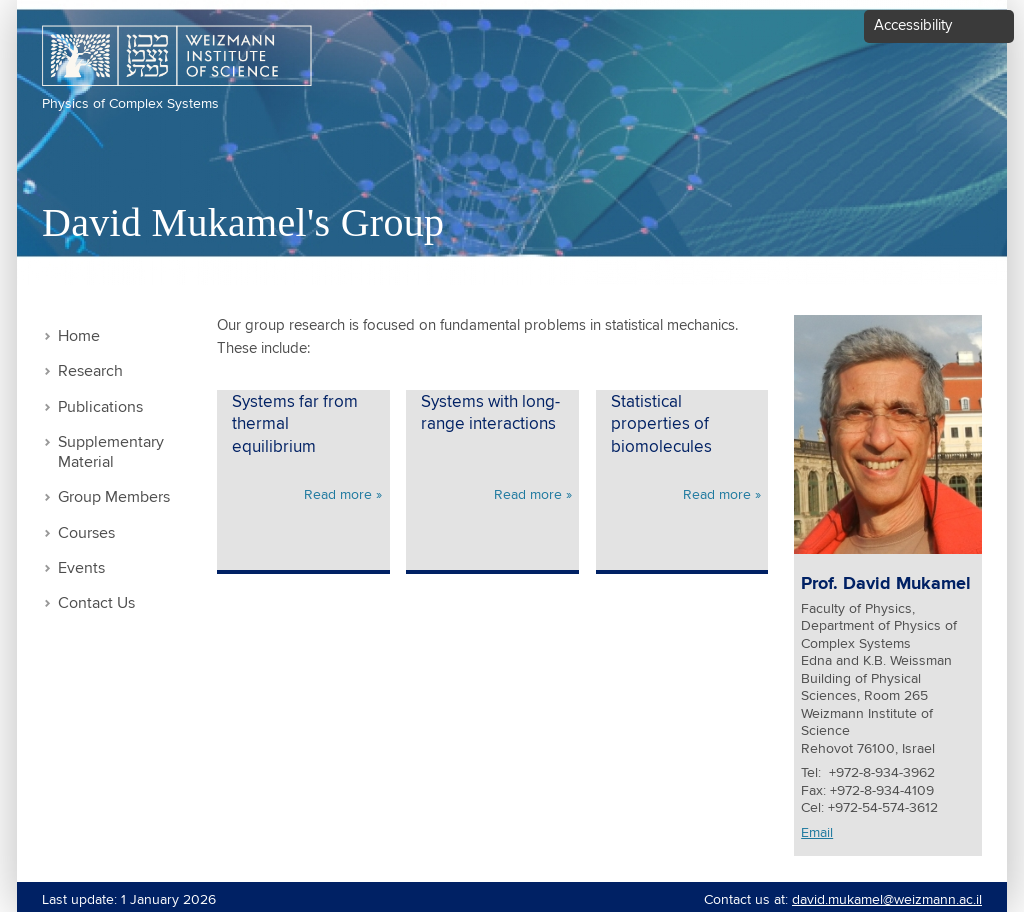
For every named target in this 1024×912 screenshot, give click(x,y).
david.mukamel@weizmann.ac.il (887, 900)
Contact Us (96, 603)
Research (90, 371)
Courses (86, 533)
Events (81, 568)
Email (817, 833)
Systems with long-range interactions (490, 414)
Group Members (114, 497)
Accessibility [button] (913, 25)
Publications (100, 407)
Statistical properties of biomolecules (661, 425)
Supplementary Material (111, 452)
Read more (338, 495)
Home (79, 336)
